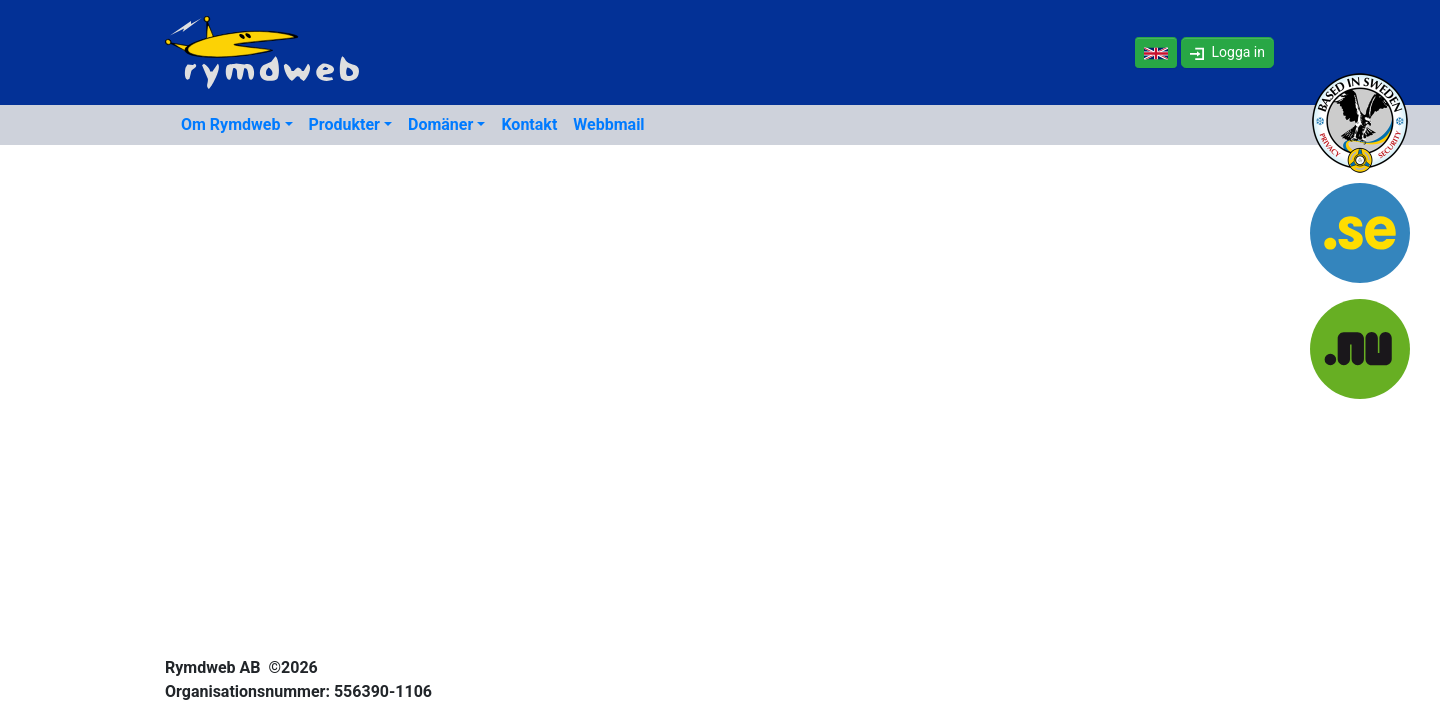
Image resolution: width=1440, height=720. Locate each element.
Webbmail (608, 124)
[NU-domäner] (1360, 351)
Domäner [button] (440, 124)
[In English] (1156, 52)
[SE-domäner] (1360, 239)
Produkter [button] (344, 124)
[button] (1227, 52)
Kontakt (529, 124)
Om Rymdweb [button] (230, 124)
